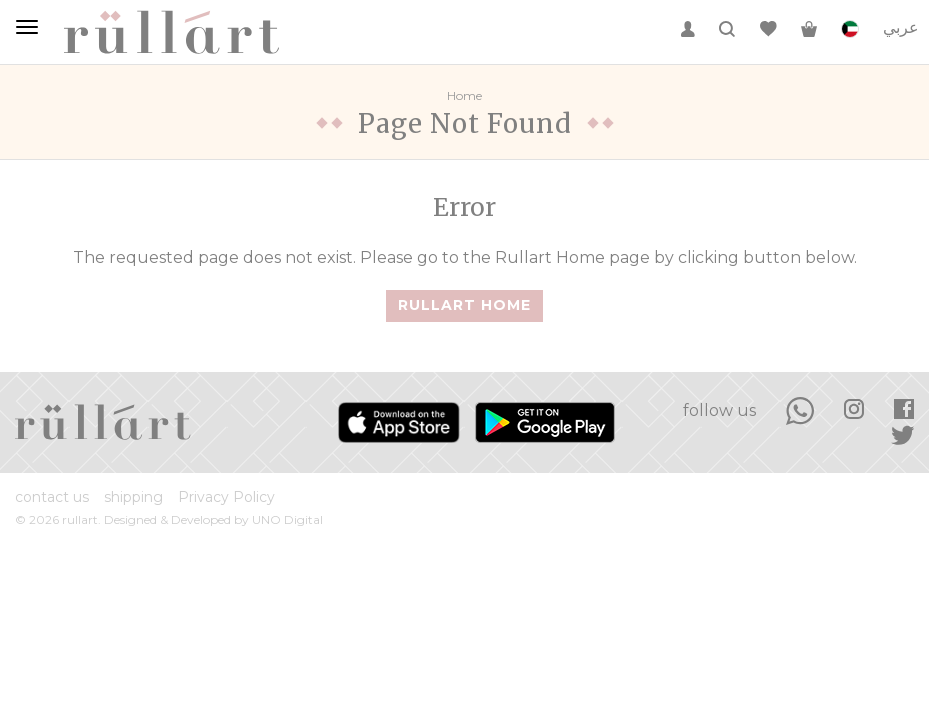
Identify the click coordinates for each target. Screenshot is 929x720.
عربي (901, 27)
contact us (52, 497)
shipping (133, 497)
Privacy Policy (226, 497)
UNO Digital (287, 519)
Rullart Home (464, 305)
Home (464, 95)
